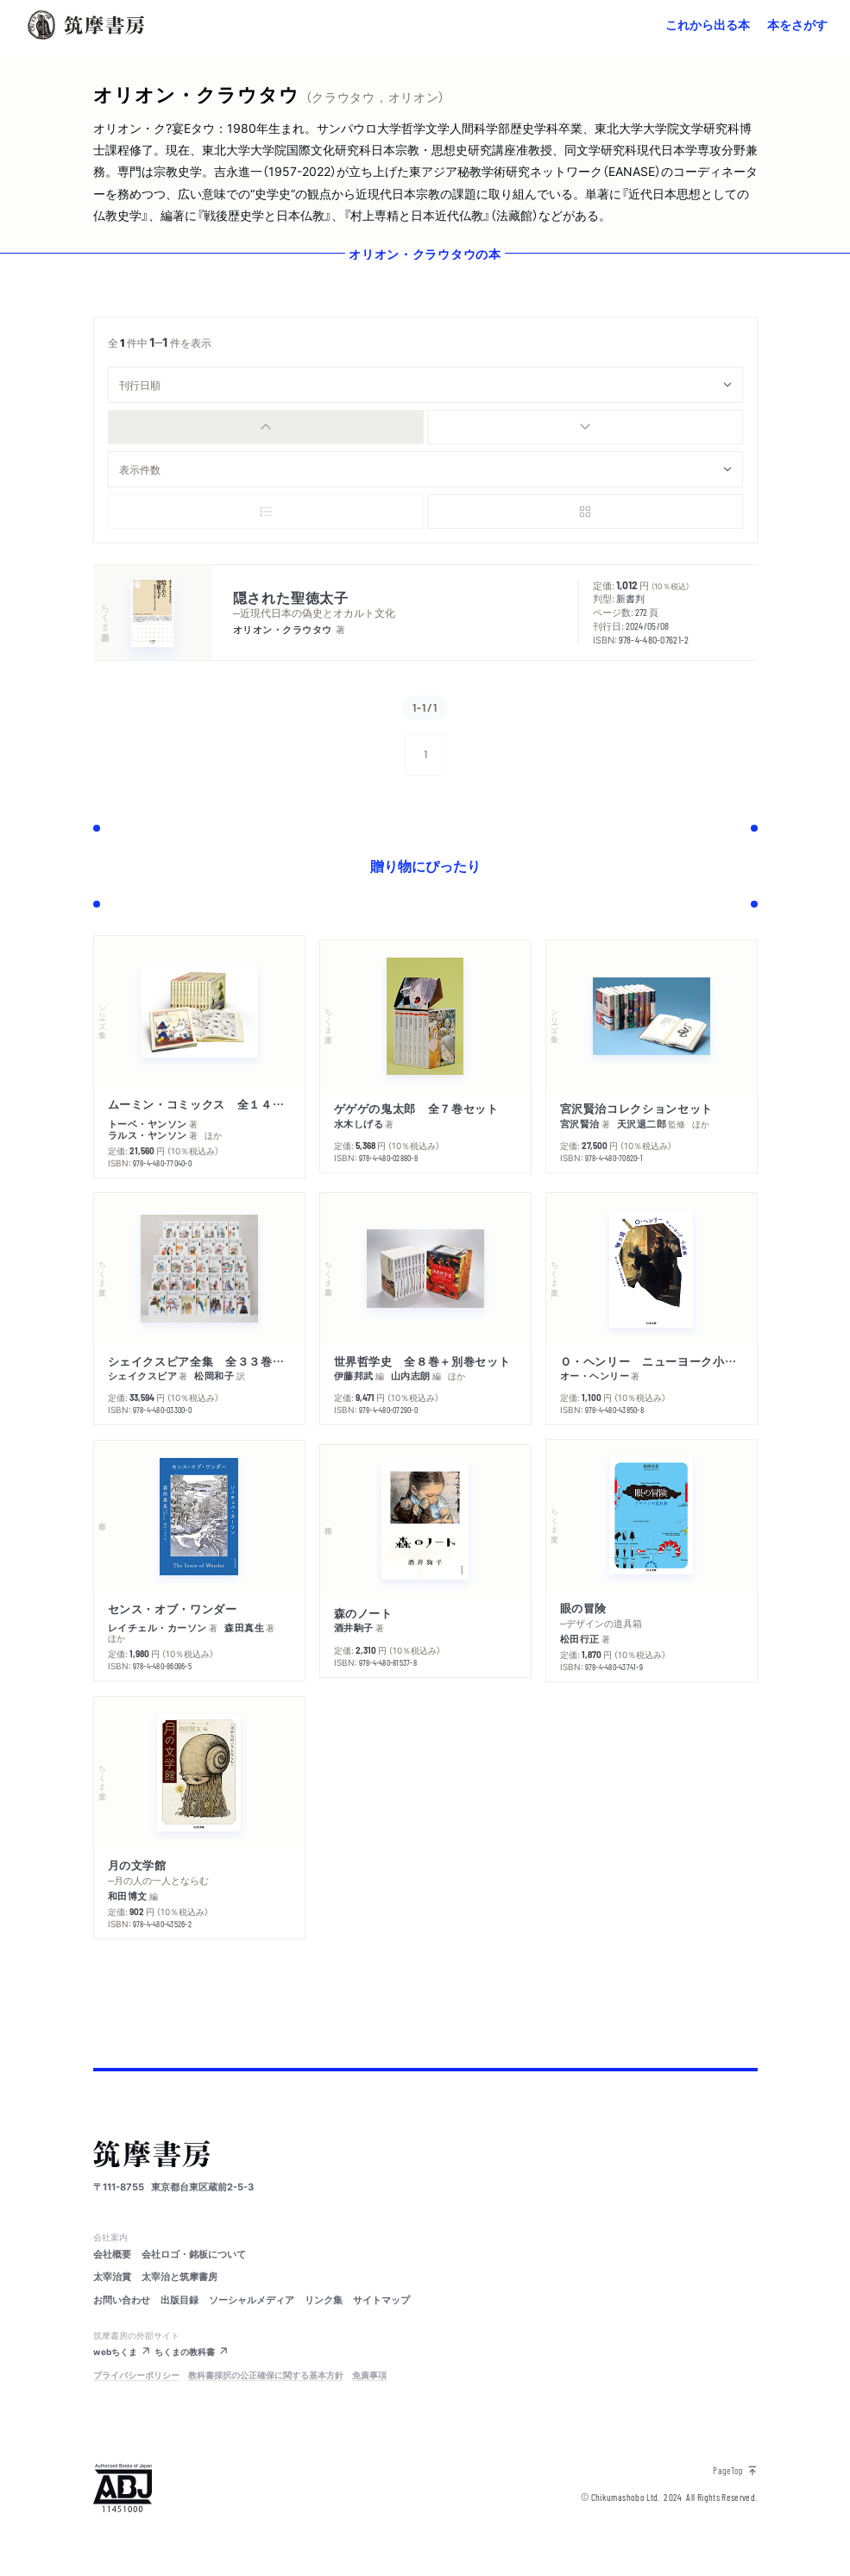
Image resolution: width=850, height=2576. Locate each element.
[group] (425, 427)
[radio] (266, 427)
